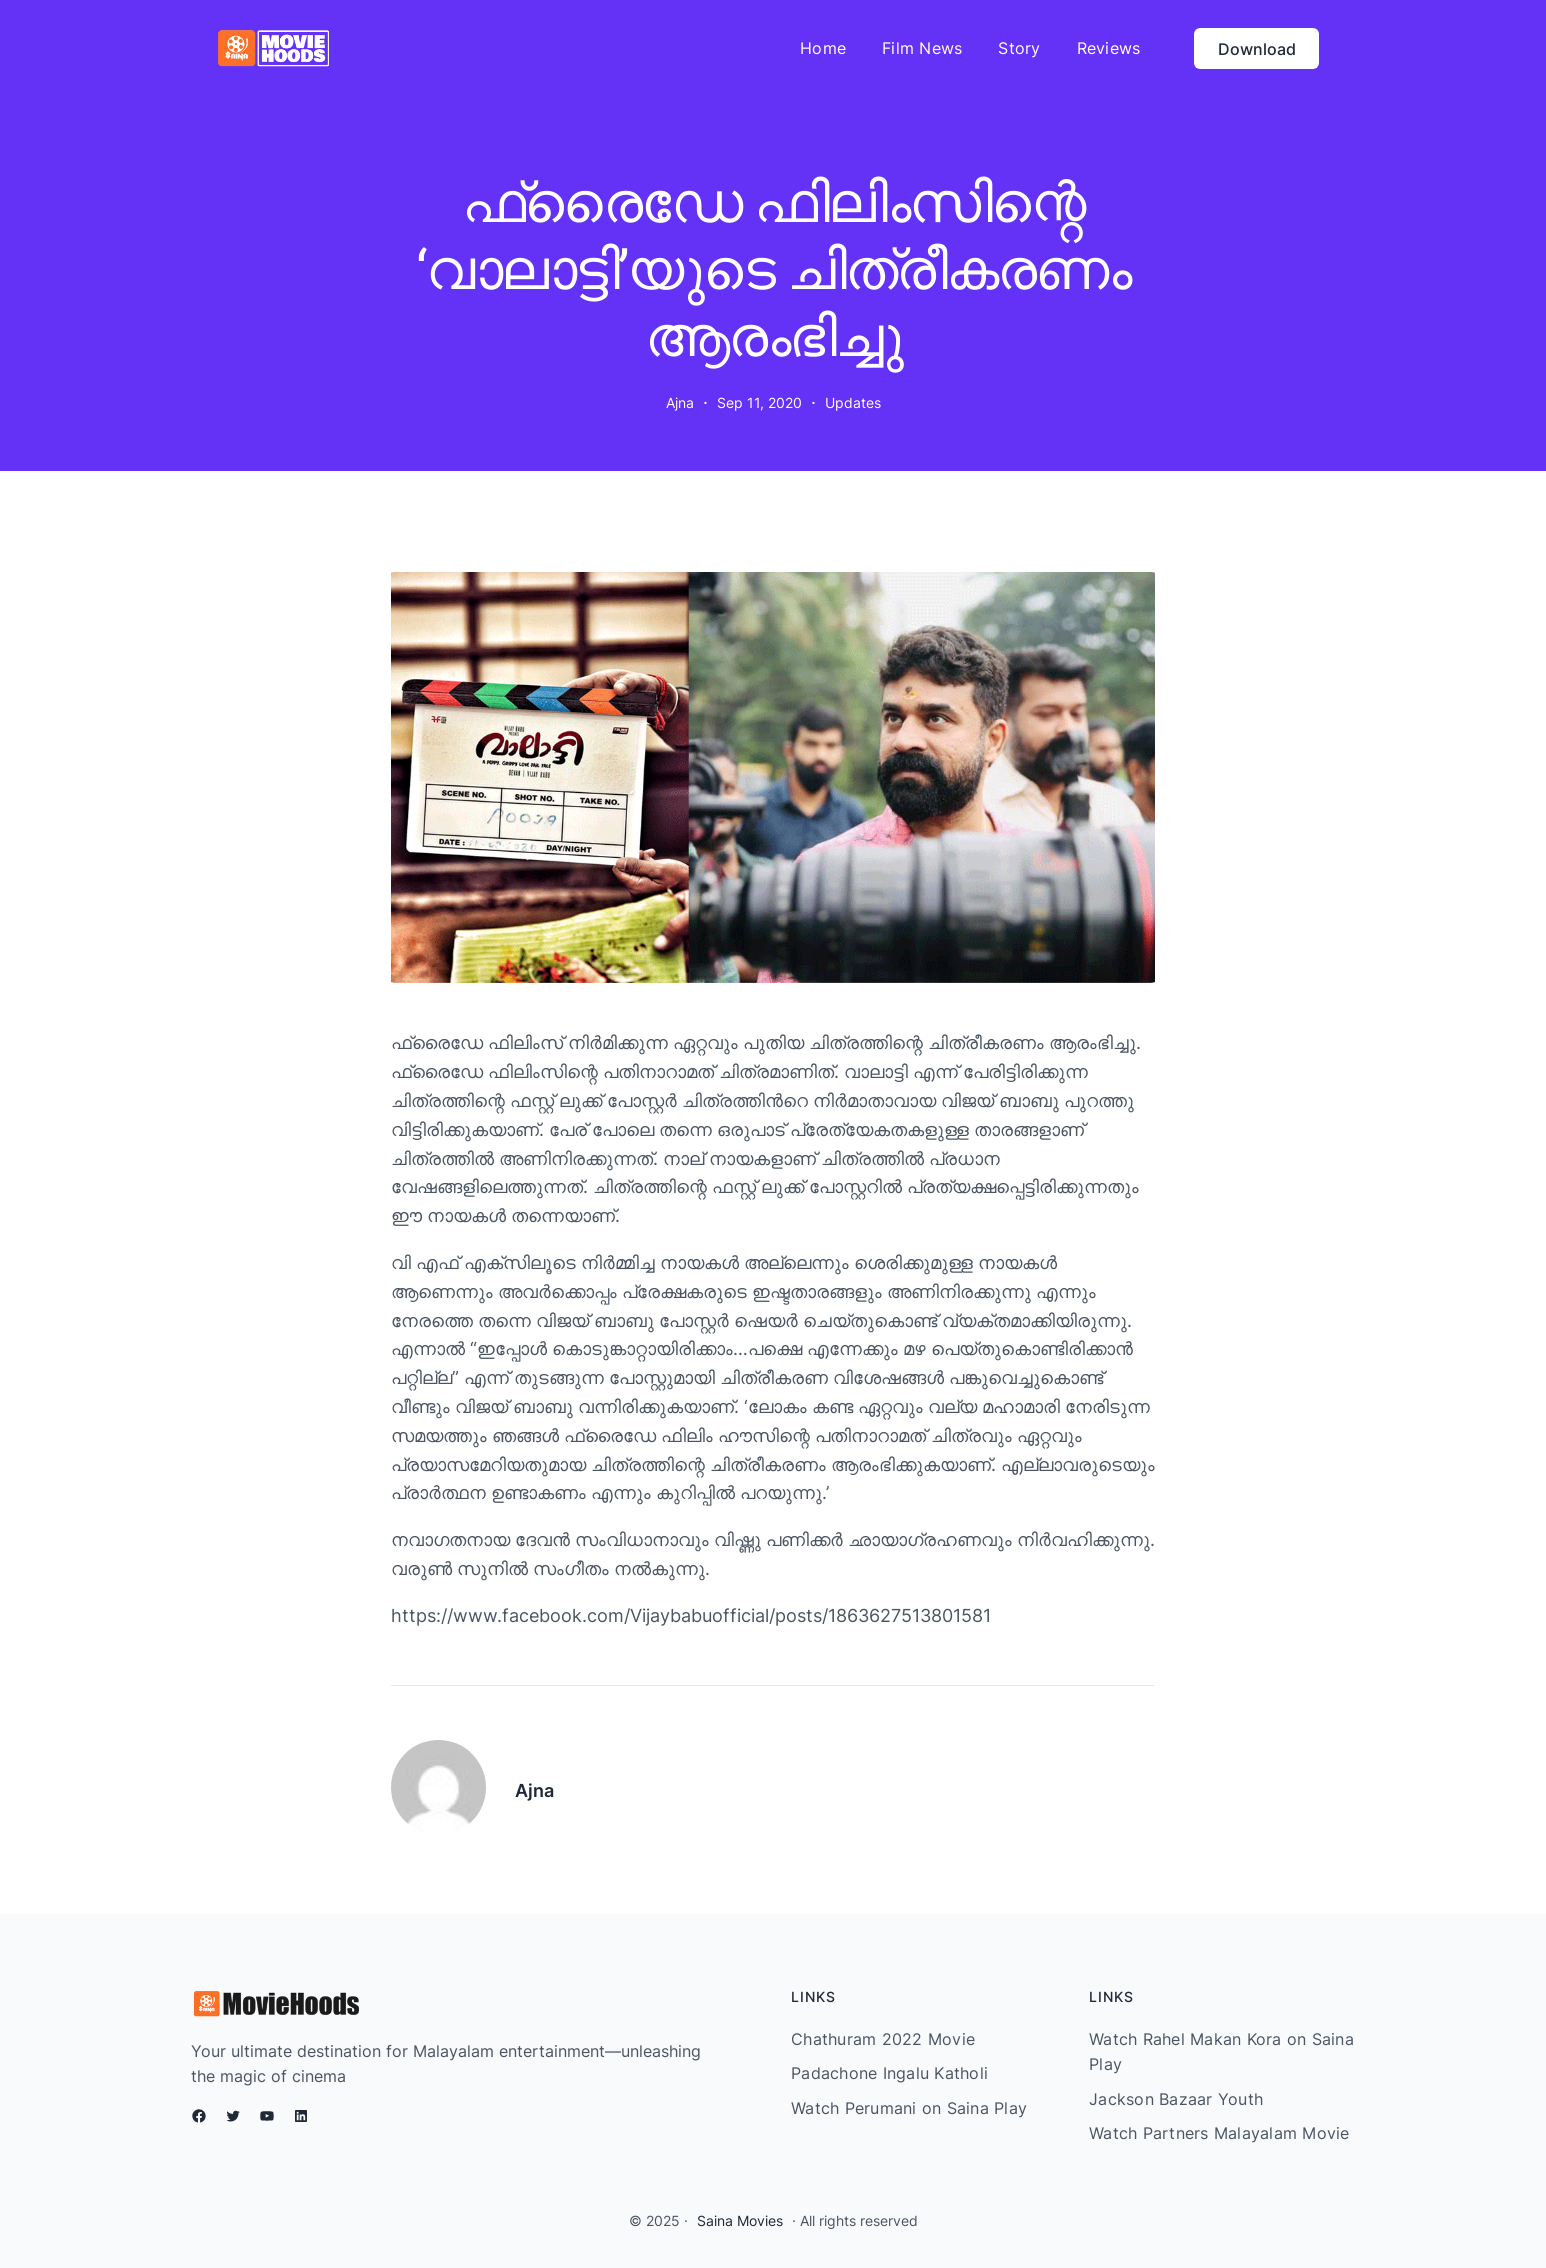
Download (1257, 49)
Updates (853, 402)
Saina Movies (740, 2220)
